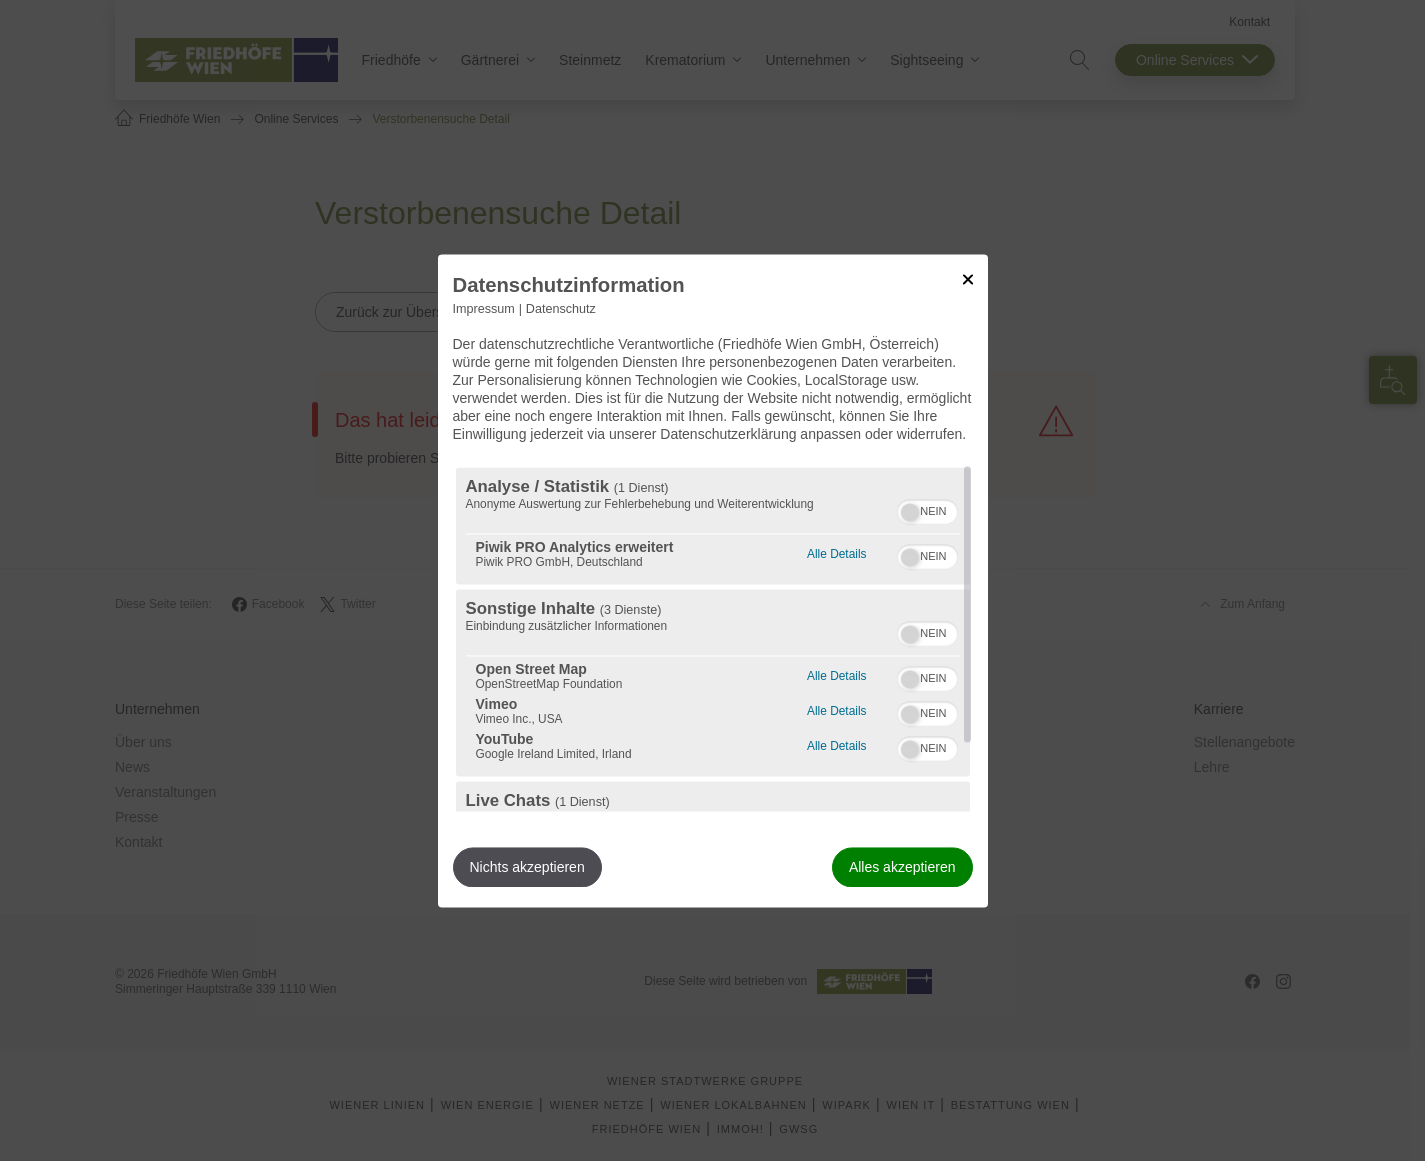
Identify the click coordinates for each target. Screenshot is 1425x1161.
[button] (910, 512)
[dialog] (713, 580)
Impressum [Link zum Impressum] (484, 309)
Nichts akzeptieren (527, 867)
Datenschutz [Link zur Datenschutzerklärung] (561, 309)
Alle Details (836, 551)
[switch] (927, 509)
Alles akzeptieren (902, 867)
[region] (713, 639)
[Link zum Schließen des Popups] (968, 279)
